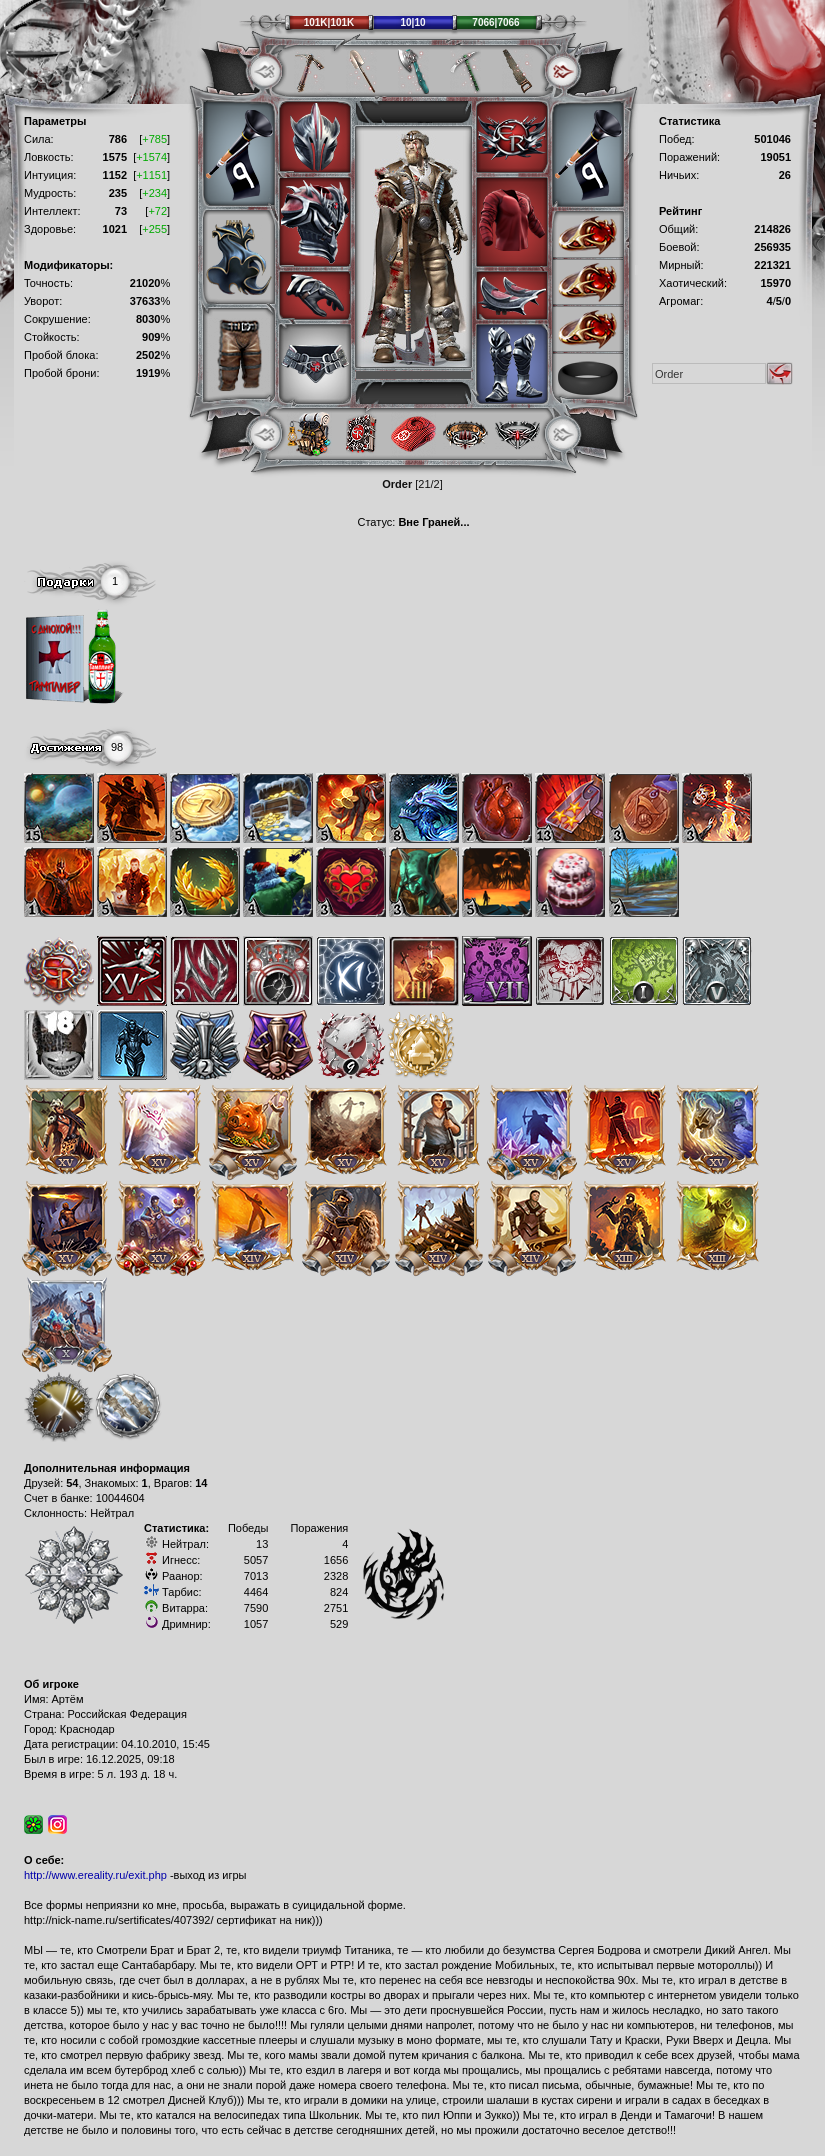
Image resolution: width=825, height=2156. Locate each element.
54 (72, 1483)
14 (201, 1483)
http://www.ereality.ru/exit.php (95, 1875)
